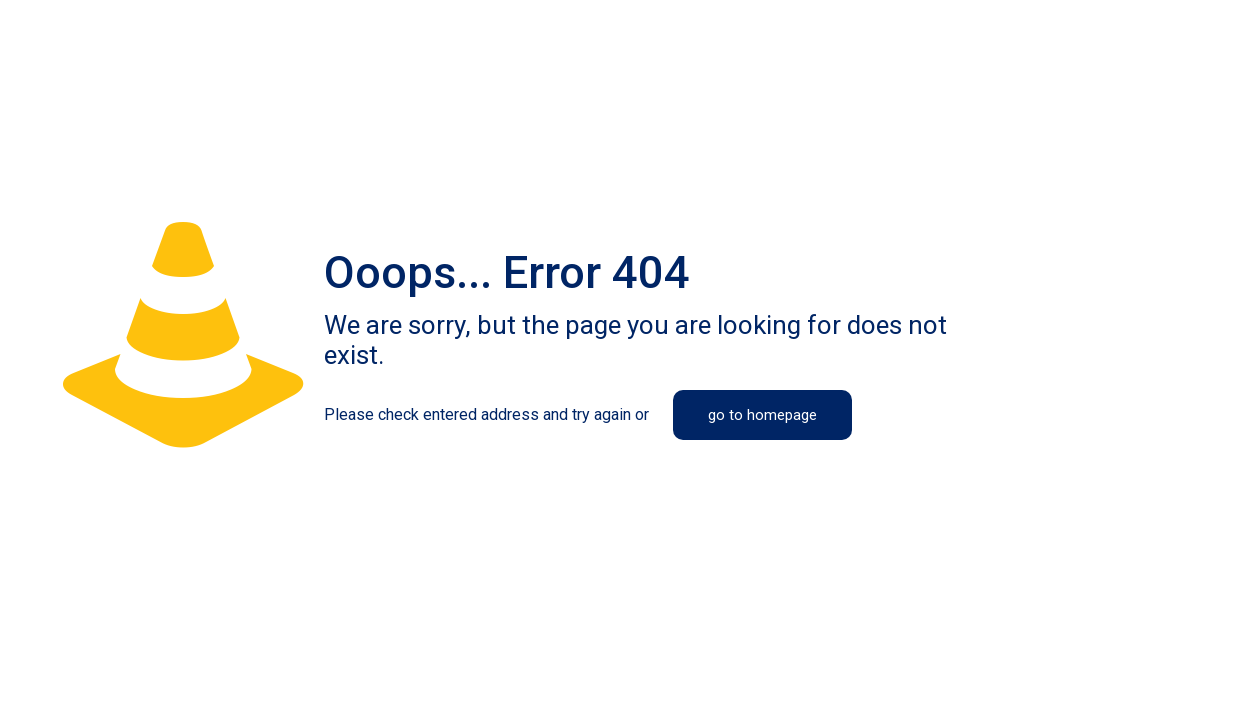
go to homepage (762, 415)
